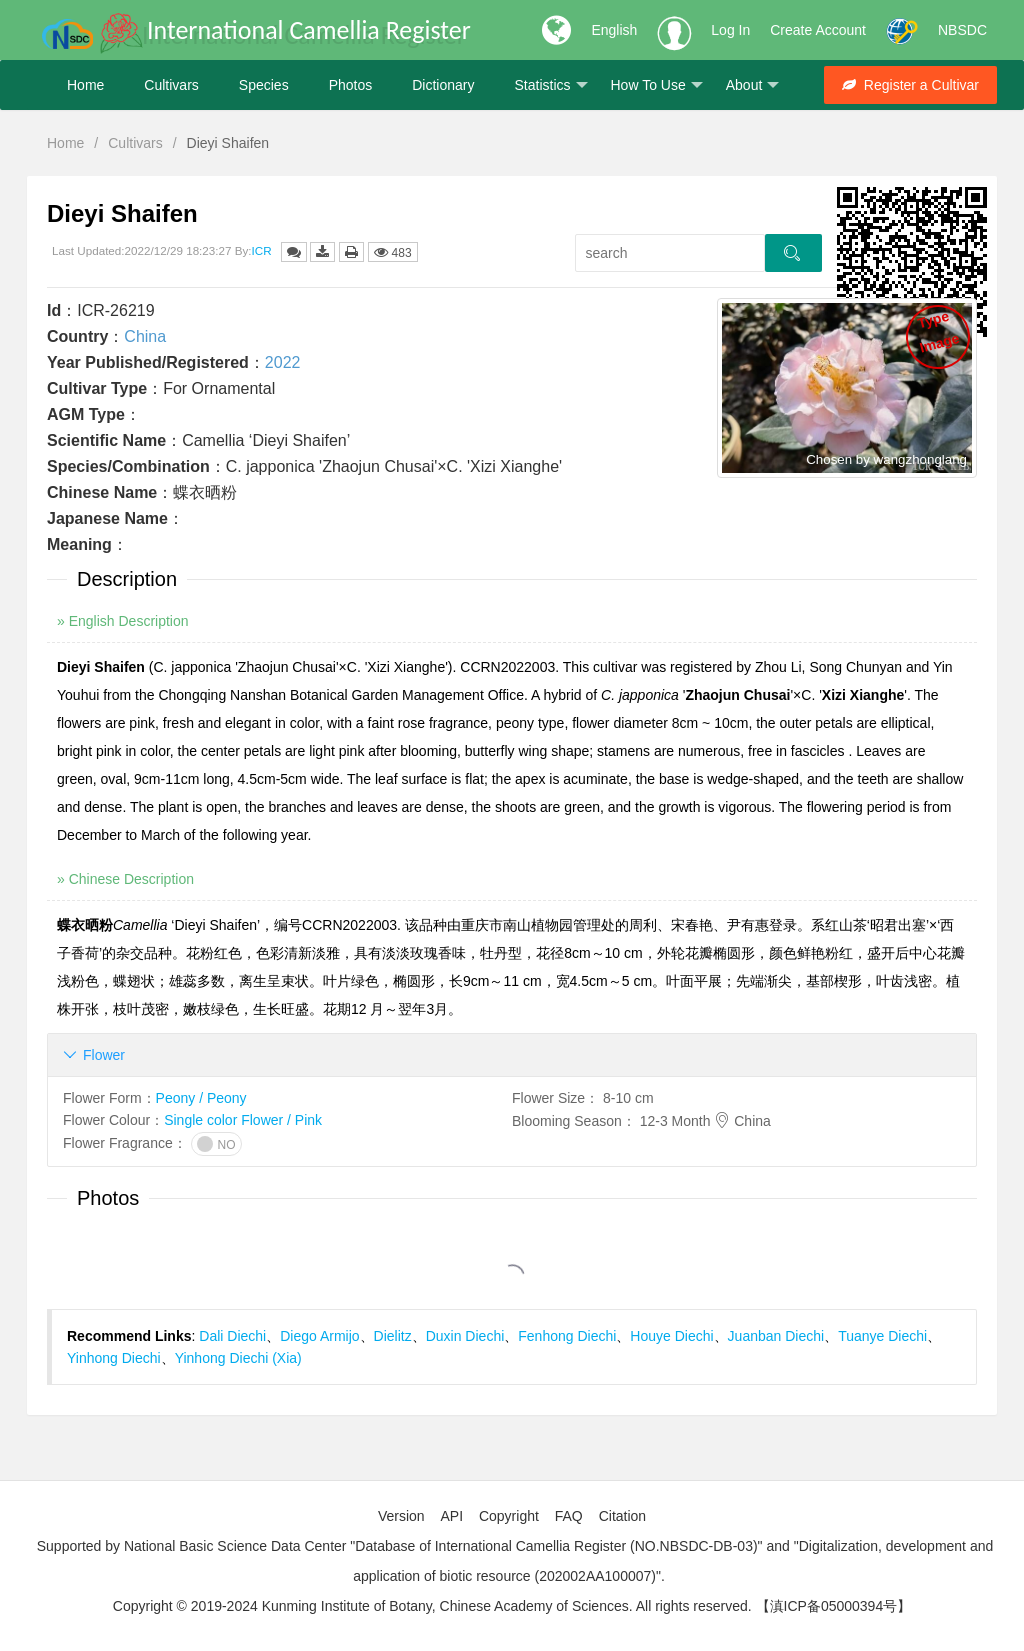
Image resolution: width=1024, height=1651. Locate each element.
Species (264, 85)
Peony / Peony (201, 1098)
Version (401, 1516)
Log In (730, 30)
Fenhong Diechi (567, 1336)
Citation (622, 1516)
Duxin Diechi (465, 1336)
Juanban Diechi (776, 1336)
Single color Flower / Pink (243, 1120)
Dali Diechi (232, 1336)
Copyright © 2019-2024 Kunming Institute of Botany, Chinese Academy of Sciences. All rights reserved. (432, 1606)
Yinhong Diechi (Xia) (238, 1358)
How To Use (657, 85)
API (451, 1516)
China (145, 336)
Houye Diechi (671, 1336)
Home (85, 85)
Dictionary (443, 85)
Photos (351, 85)
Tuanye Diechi (882, 1336)
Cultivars (171, 85)
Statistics (550, 85)
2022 (283, 362)
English (614, 30)
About (753, 85)
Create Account (818, 30)
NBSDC (962, 30)
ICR (262, 250)
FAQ (569, 1516)
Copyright (509, 1516)
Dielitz (393, 1336)
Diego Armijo (319, 1336)
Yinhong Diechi (114, 1358)
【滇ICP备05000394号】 (834, 1606)
